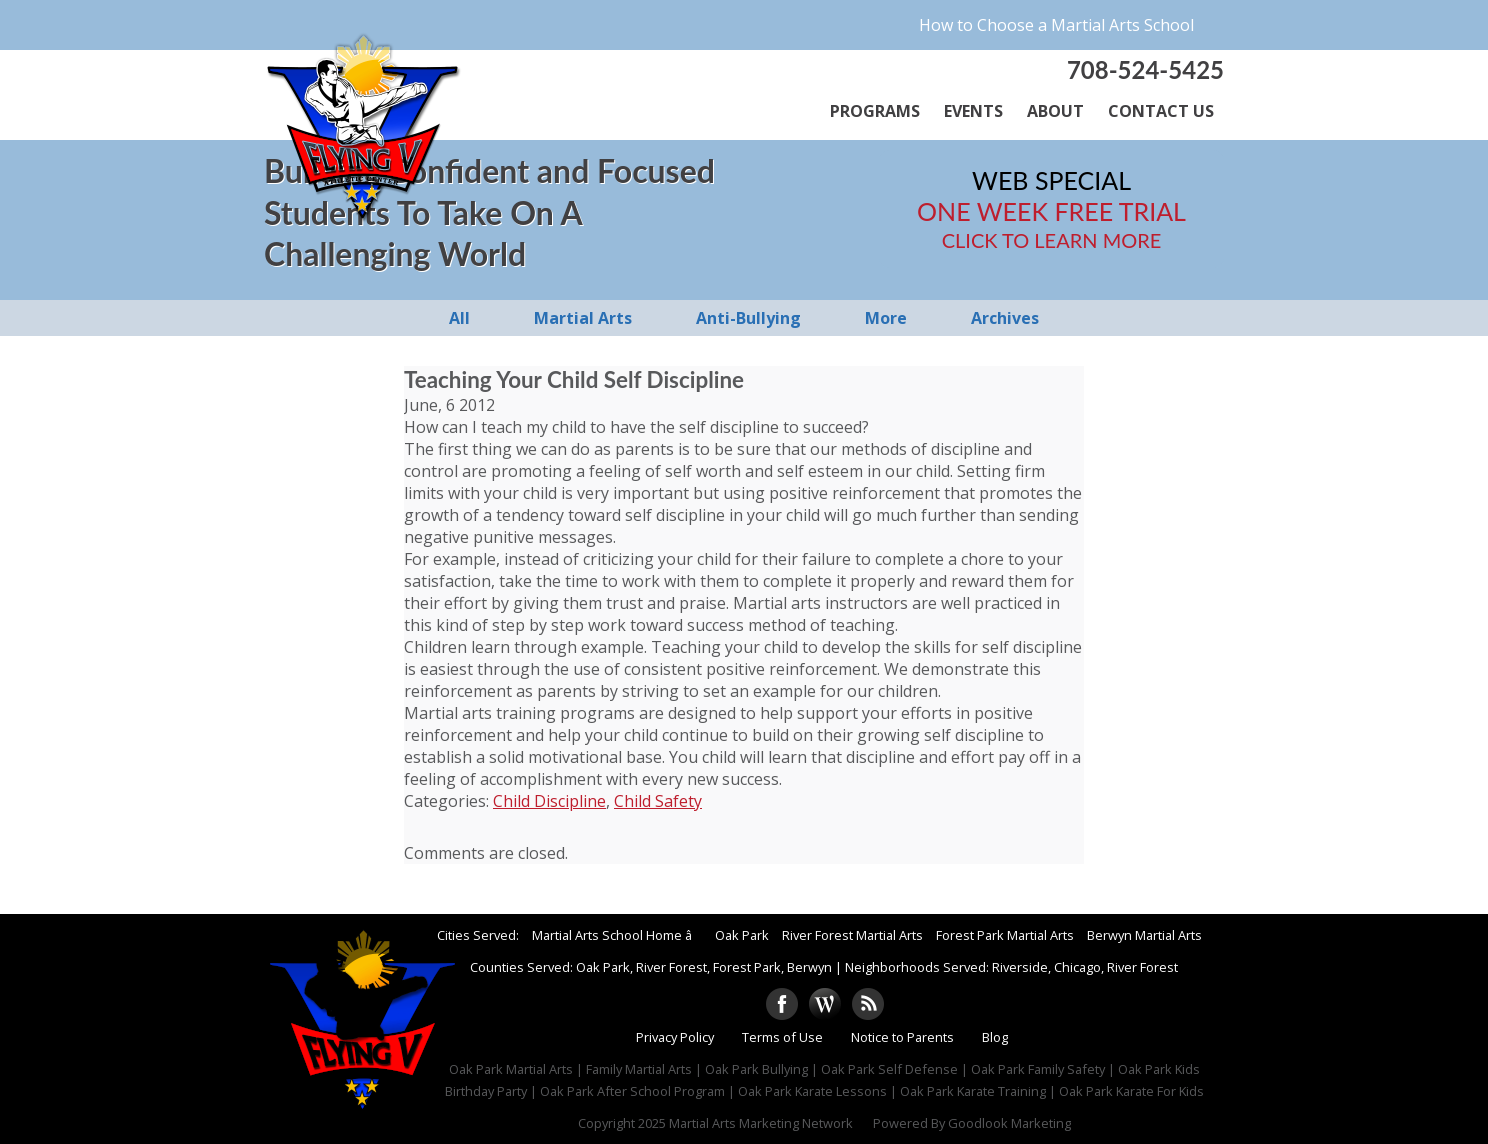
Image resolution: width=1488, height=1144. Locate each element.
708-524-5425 (1145, 69)
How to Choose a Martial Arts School (1056, 25)
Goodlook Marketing (1009, 1123)
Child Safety (658, 801)
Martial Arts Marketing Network (761, 1123)
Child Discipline (549, 801)
